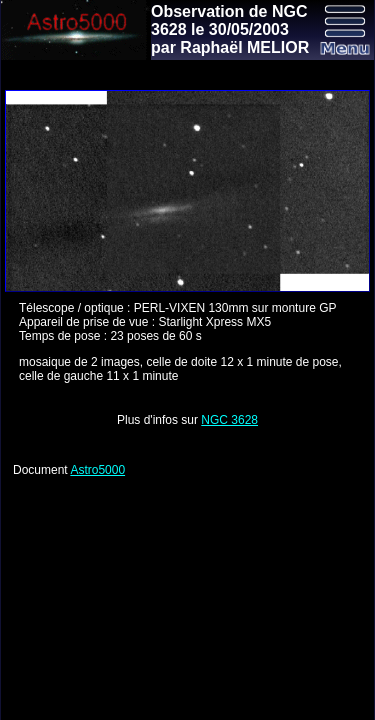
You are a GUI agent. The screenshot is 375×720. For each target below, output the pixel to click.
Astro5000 (97, 470)
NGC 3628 (229, 420)
